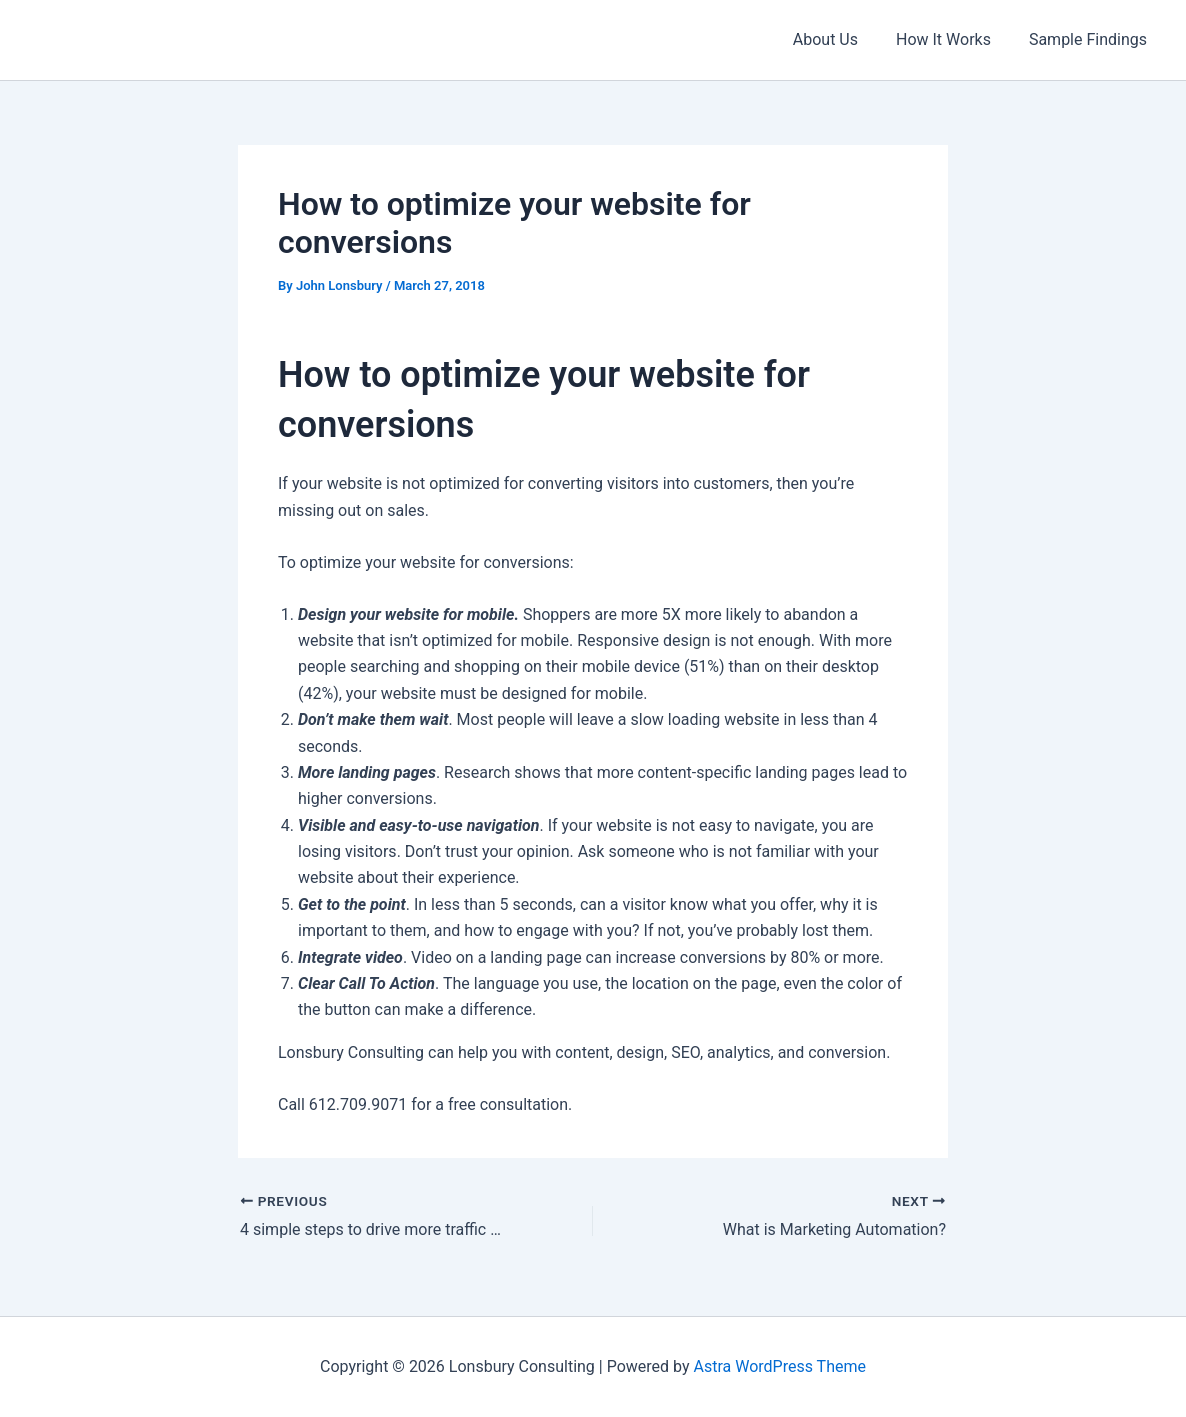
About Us (840, 39)
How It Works (952, 39)
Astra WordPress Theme (780, 1366)
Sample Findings (1091, 39)
